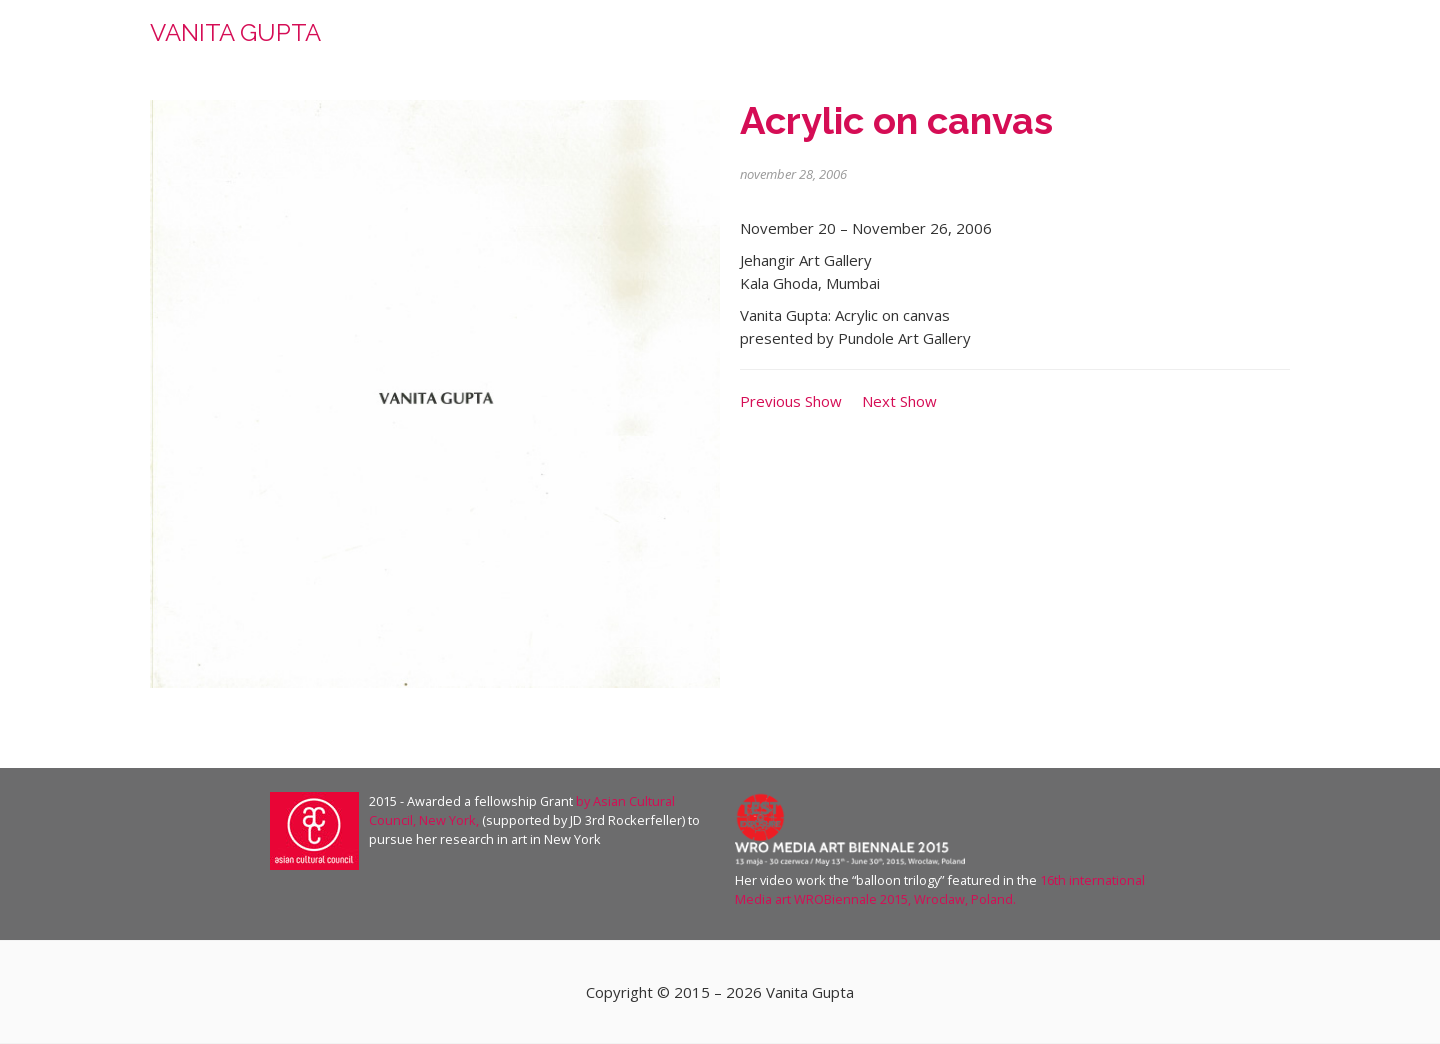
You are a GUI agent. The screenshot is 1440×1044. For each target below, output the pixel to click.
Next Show (899, 401)
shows (1165, 39)
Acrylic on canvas (896, 120)
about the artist (904, 39)
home (799, 39)
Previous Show (791, 401)
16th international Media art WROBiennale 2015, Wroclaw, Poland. (940, 889)
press (1091, 39)
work (1014, 39)
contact (1247, 39)
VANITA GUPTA (235, 32)
